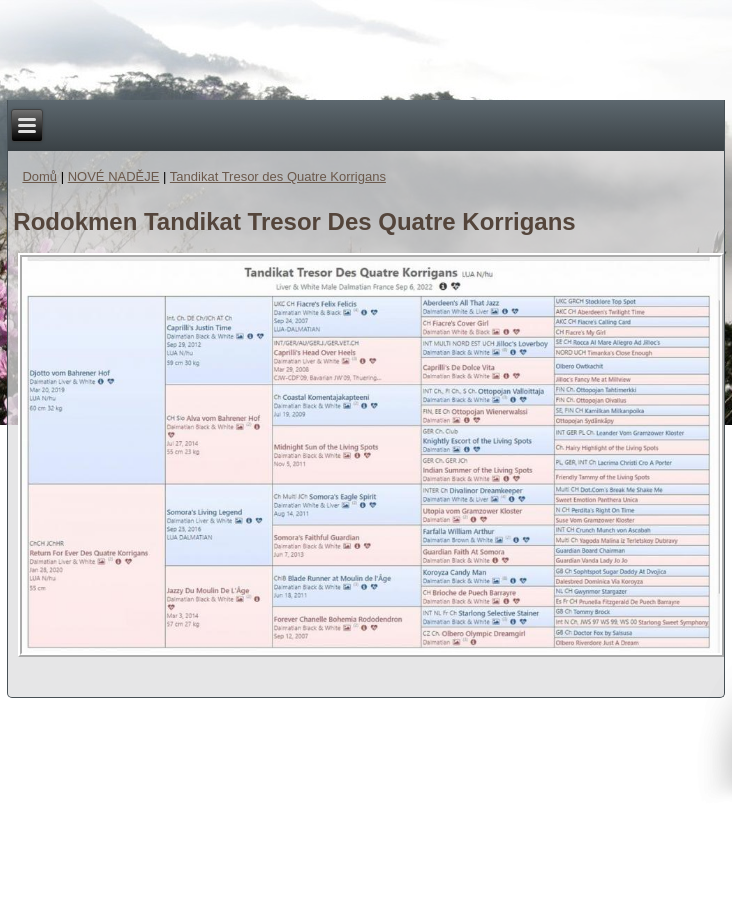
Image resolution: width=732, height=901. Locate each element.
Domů (39, 176)
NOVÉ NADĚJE (114, 176)
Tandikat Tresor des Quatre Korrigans (278, 176)
